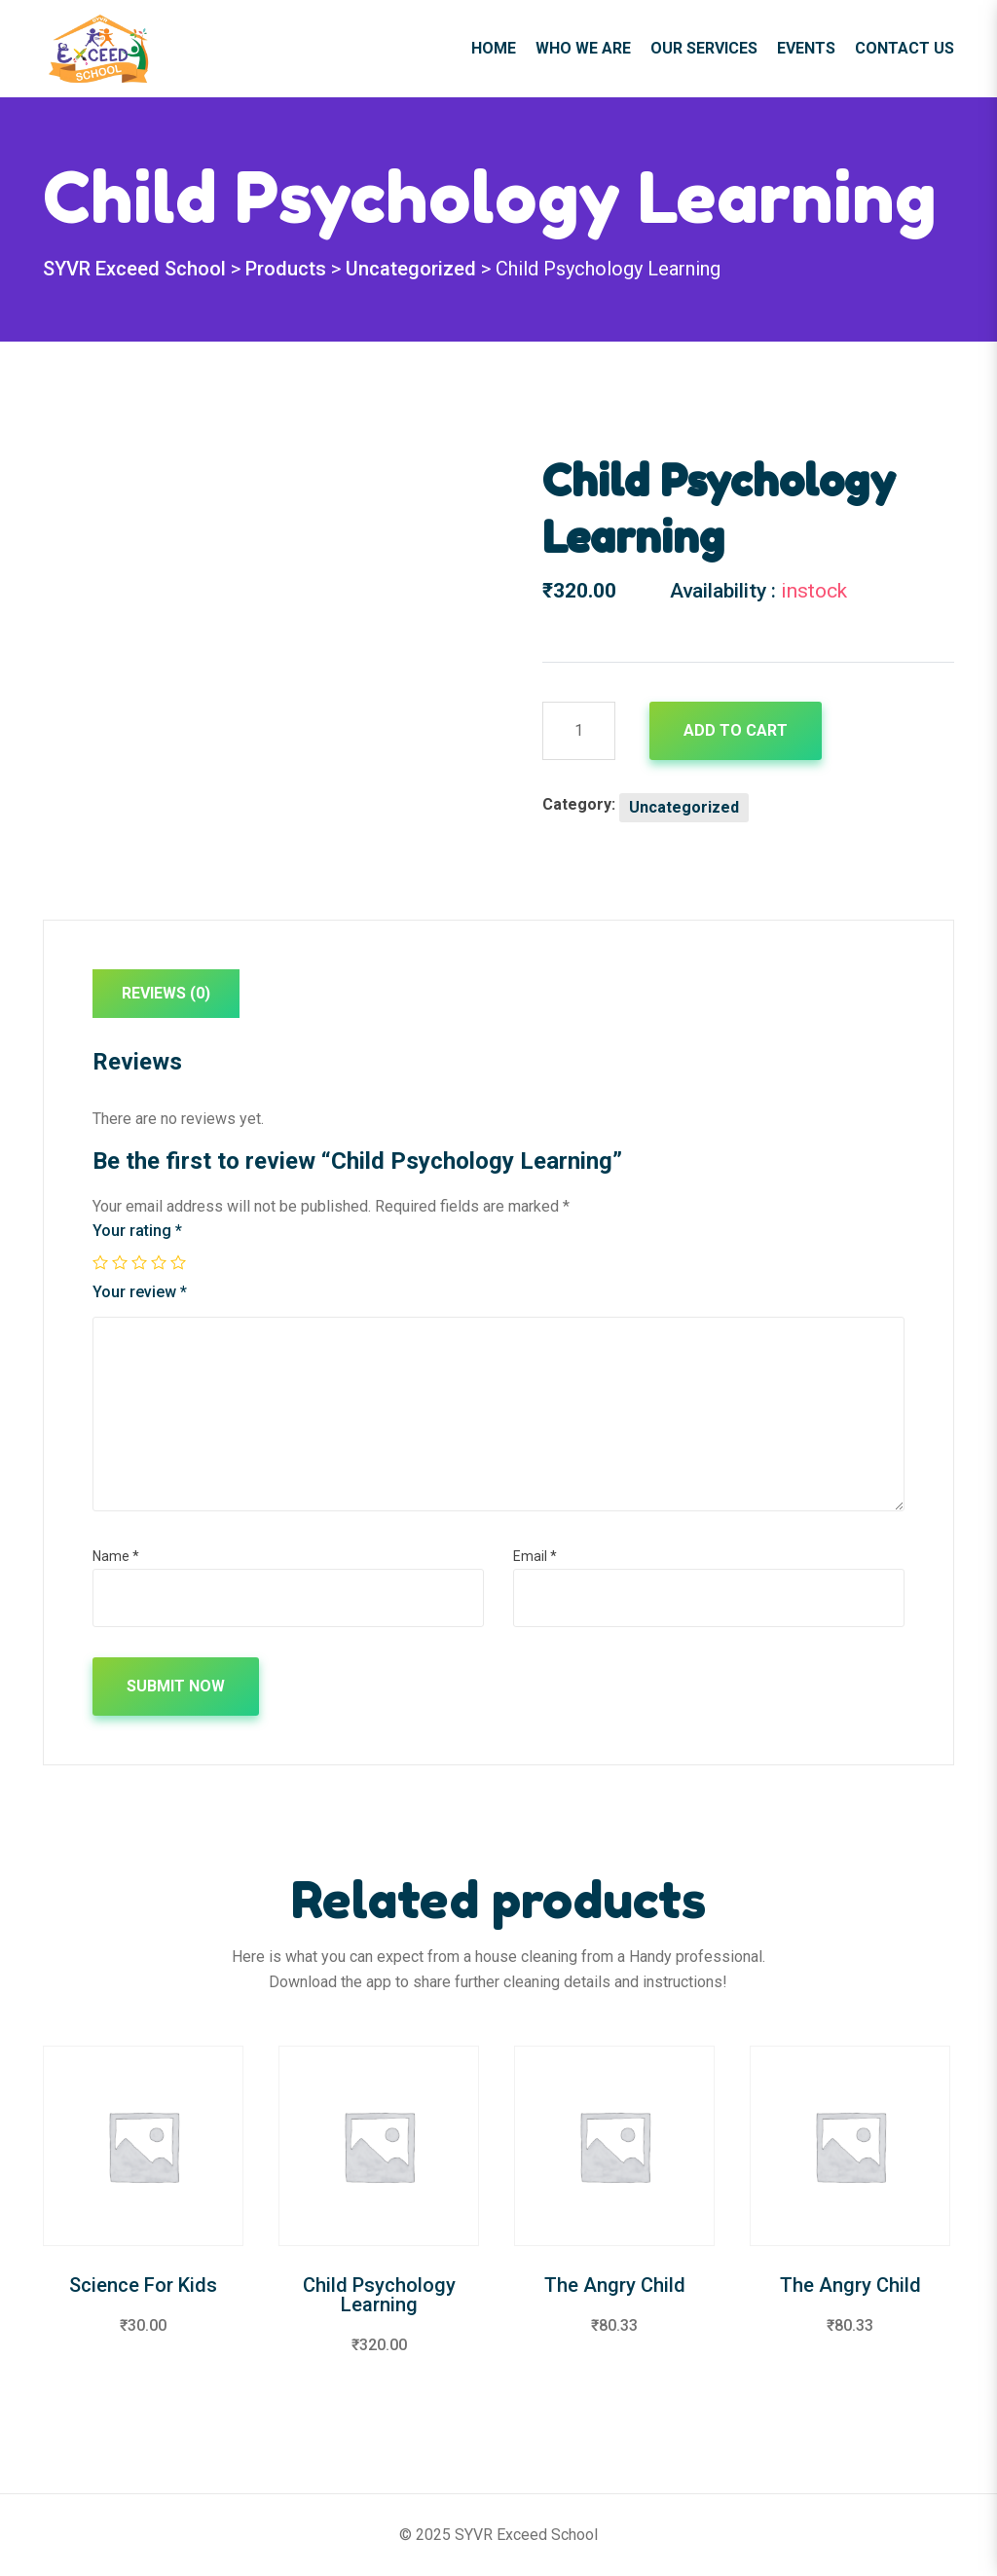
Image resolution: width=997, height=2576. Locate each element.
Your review (139, 1292)
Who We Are (583, 48)
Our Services (703, 48)
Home (493, 48)
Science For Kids (143, 2285)
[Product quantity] (578, 731)
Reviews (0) (166, 993)
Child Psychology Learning (379, 2294)
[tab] (166, 998)
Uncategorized (684, 807)
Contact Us (904, 48)
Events (806, 48)
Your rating (137, 1231)
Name (115, 1556)
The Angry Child (614, 2285)
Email (535, 1556)
